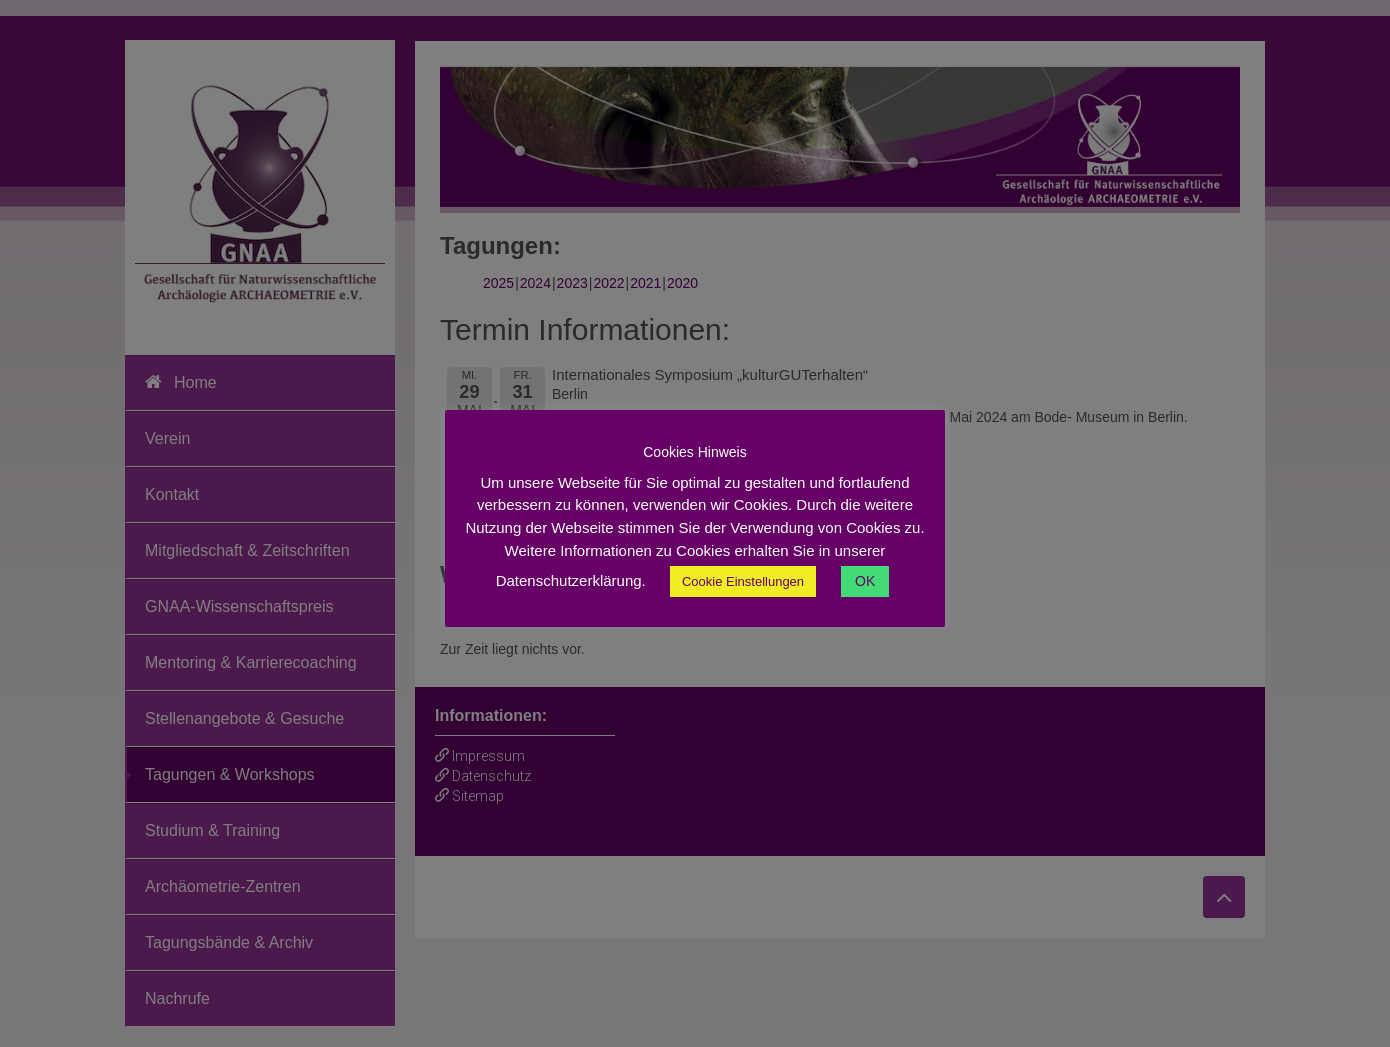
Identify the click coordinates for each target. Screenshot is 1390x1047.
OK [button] (865, 581)
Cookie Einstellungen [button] (743, 581)
